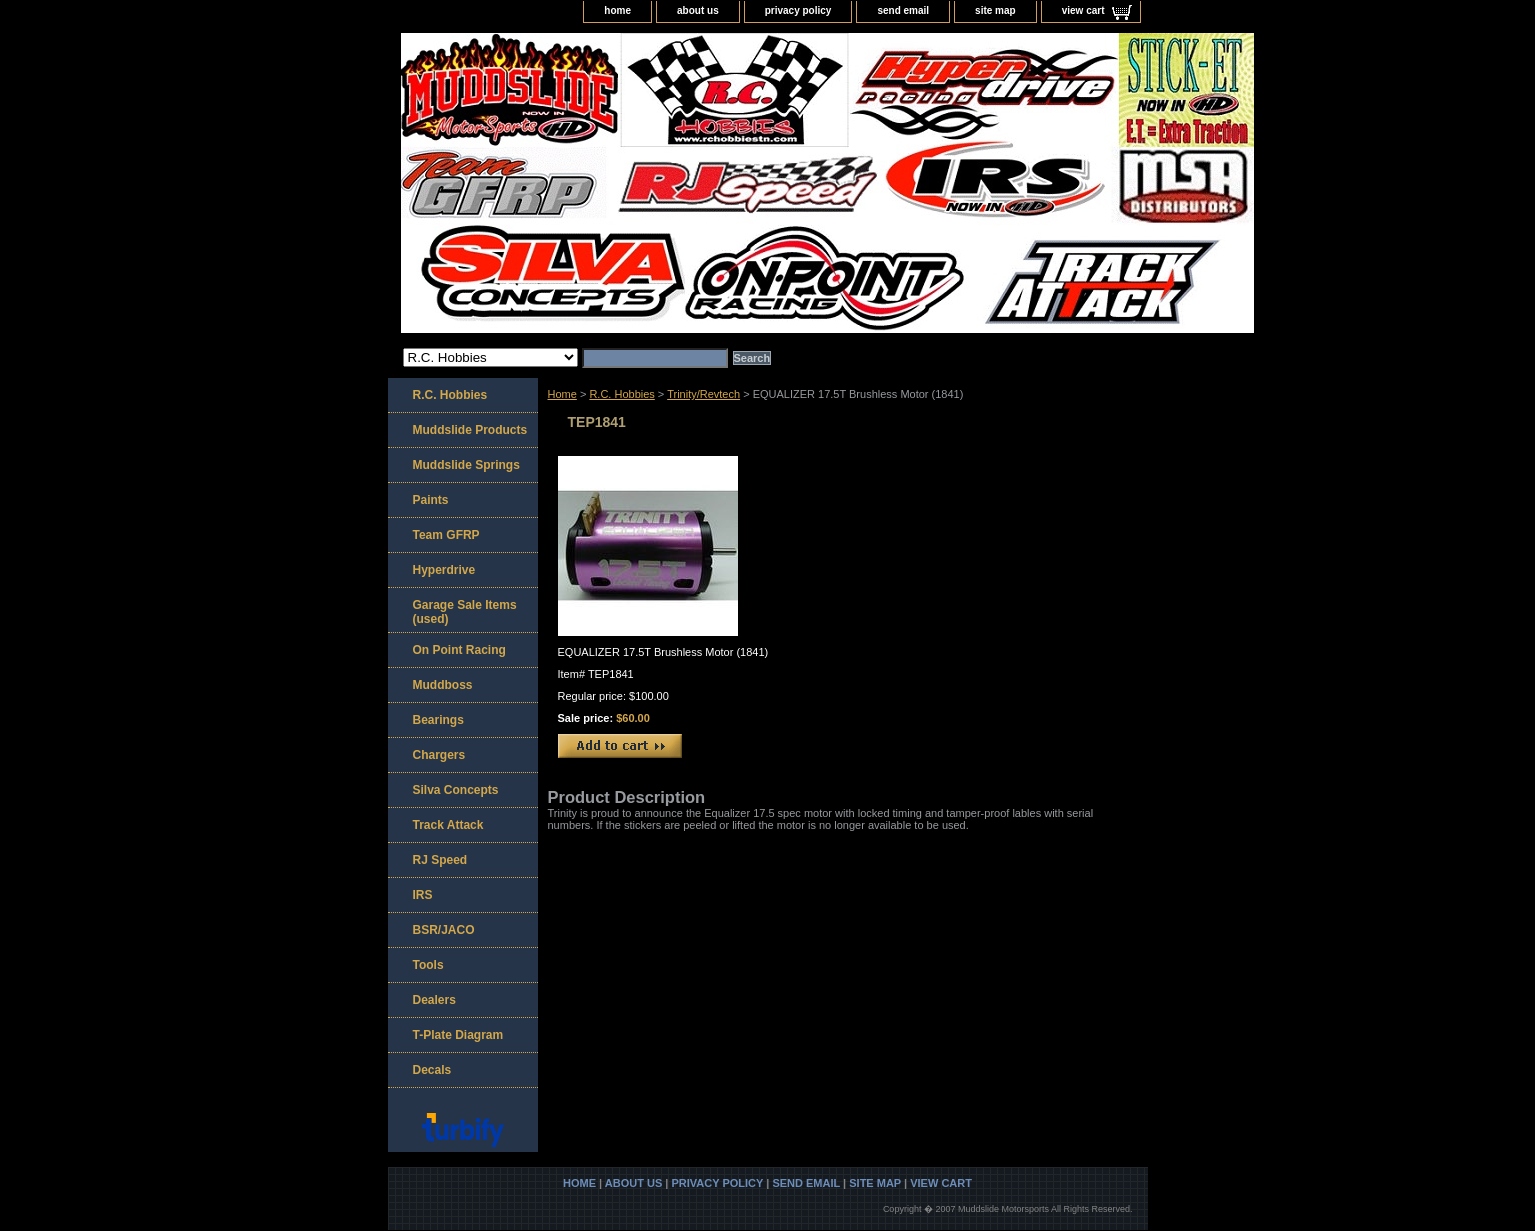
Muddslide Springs (466, 465)
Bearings (438, 720)
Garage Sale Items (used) (465, 612)
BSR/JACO (444, 930)
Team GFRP (446, 535)
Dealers (434, 1000)
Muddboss (443, 685)
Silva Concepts (456, 790)
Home (562, 394)
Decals (432, 1070)
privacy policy (798, 10)
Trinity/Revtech (703, 394)
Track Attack (448, 825)
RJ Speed (440, 860)
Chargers (439, 755)
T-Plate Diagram (458, 1035)
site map (995, 10)
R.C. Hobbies (621, 394)
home (617, 10)
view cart (1083, 10)
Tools (428, 965)
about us (698, 10)
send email (903, 10)
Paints (431, 500)
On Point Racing (459, 650)
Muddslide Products (470, 430)
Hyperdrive (444, 570)
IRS (423, 895)
